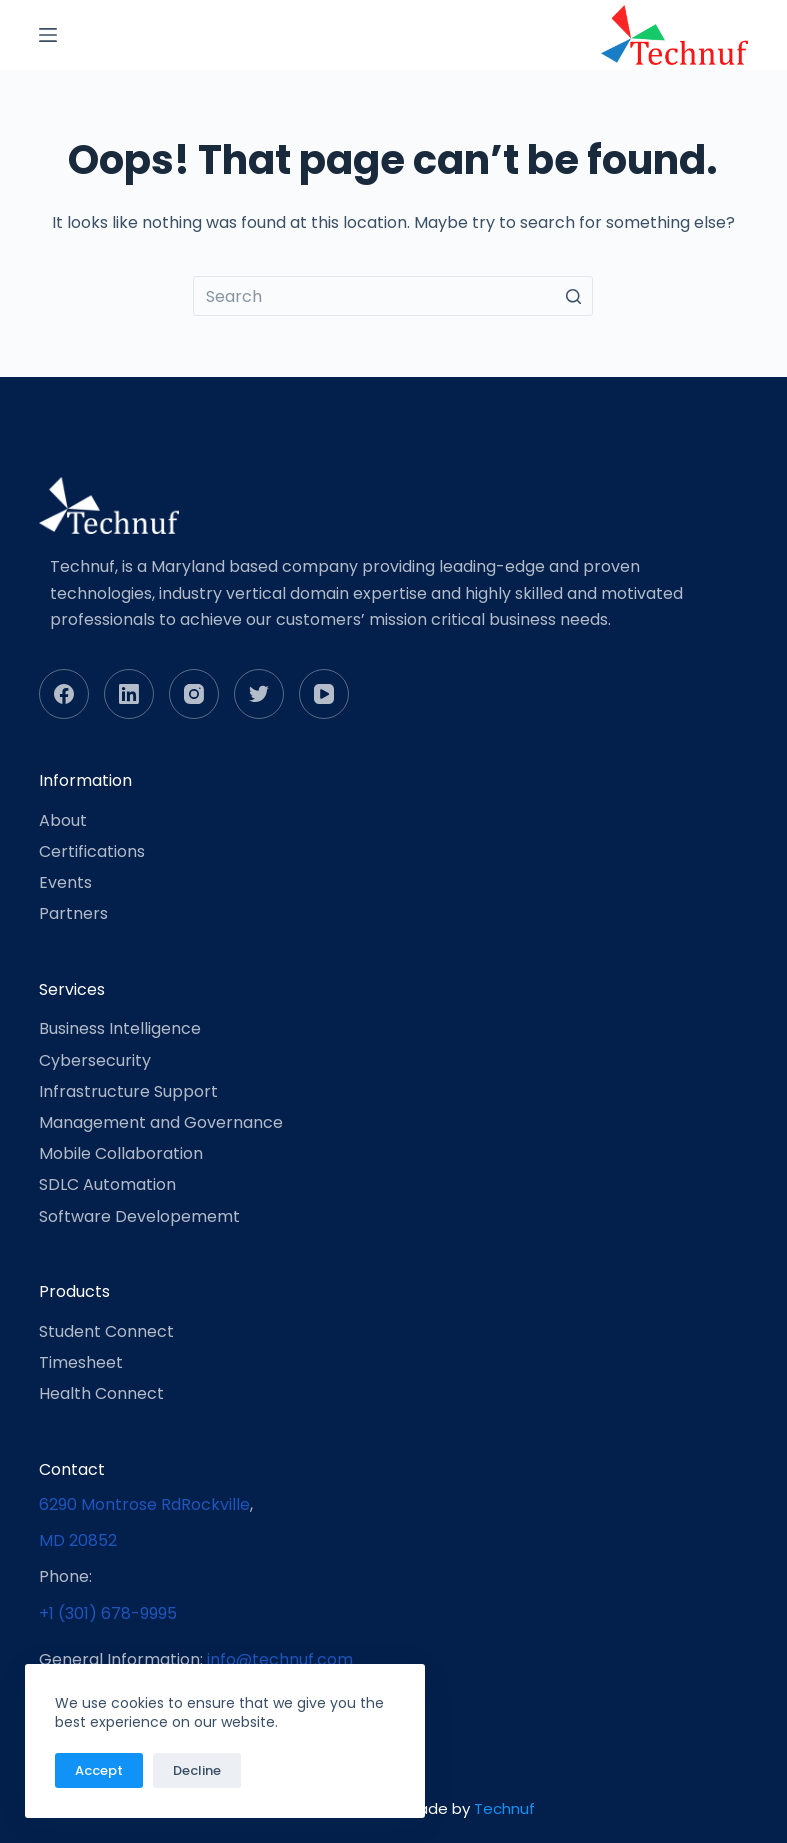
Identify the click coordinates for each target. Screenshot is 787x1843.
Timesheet (81, 1362)
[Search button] (573, 296)
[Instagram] (194, 694)
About (63, 820)
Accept (99, 1770)
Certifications (92, 851)
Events (65, 882)
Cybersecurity (95, 1060)
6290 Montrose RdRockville (144, 1504)
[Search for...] (393, 296)
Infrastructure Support (128, 1091)
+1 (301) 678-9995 (108, 1613)
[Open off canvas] (48, 35)
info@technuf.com (280, 1659)
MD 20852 (78, 1540)
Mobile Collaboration (121, 1153)
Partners (73, 913)
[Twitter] (259, 694)
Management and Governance (161, 1122)
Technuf (504, 1808)
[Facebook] (64, 694)
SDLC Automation (107, 1184)
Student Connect (106, 1331)
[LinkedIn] (129, 694)
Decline (197, 1770)
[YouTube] (324, 694)
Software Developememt (139, 1216)
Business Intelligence (120, 1028)
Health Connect (101, 1393)
